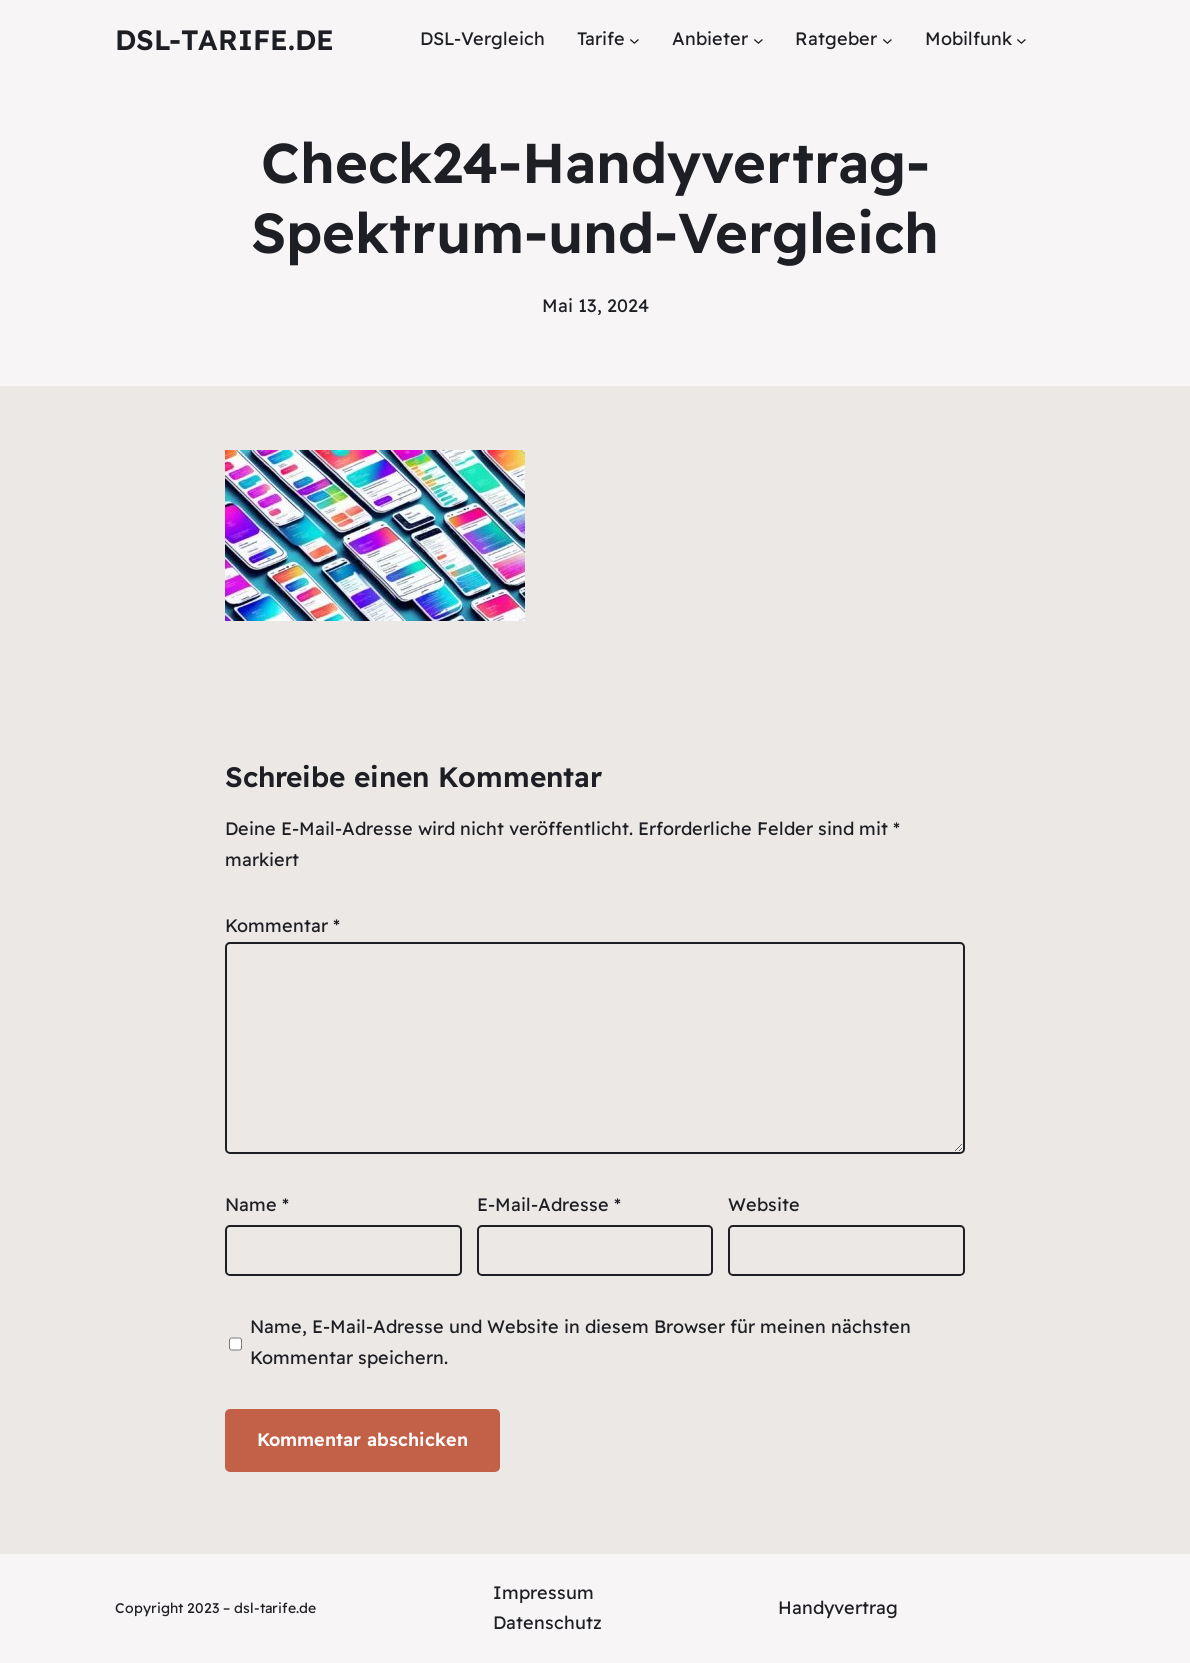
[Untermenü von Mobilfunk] (1021, 39)
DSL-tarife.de (224, 39)
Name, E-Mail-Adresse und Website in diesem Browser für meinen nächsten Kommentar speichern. (580, 1342)
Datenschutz (547, 1622)
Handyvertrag (838, 1607)
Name (257, 1204)
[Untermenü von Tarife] (634, 39)
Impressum (543, 1592)
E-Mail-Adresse (549, 1204)
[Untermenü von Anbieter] (758, 39)
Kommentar (282, 925)
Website (764, 1204)
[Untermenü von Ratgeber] (887, 39)
